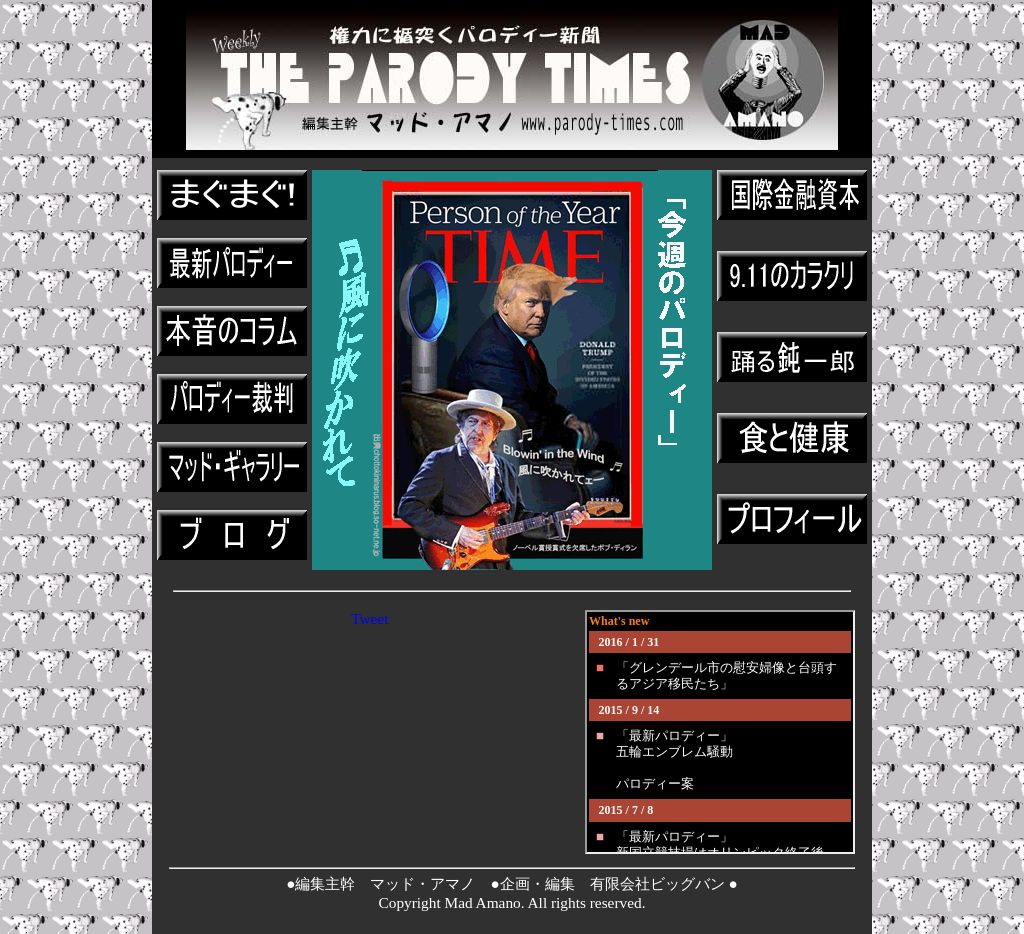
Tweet (369, 618)
